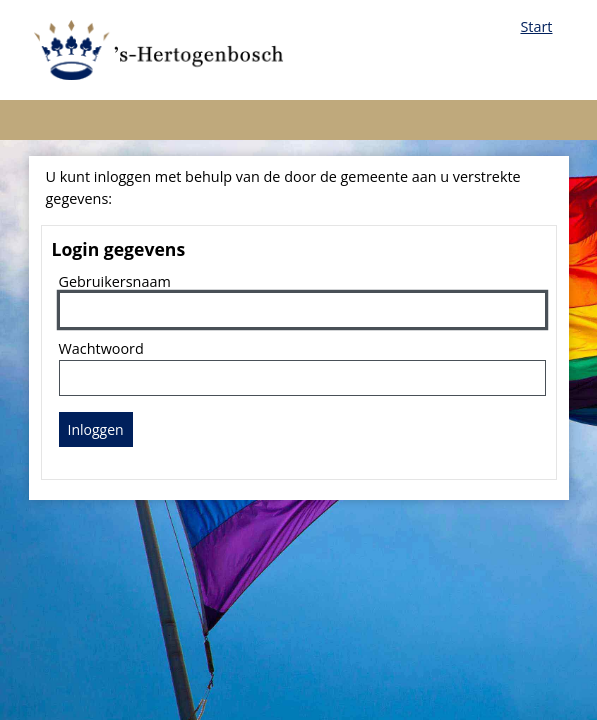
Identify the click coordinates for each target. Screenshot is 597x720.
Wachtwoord (101, 348)
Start (536, 26)
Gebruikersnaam (115, 281)
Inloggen (96, 429)
